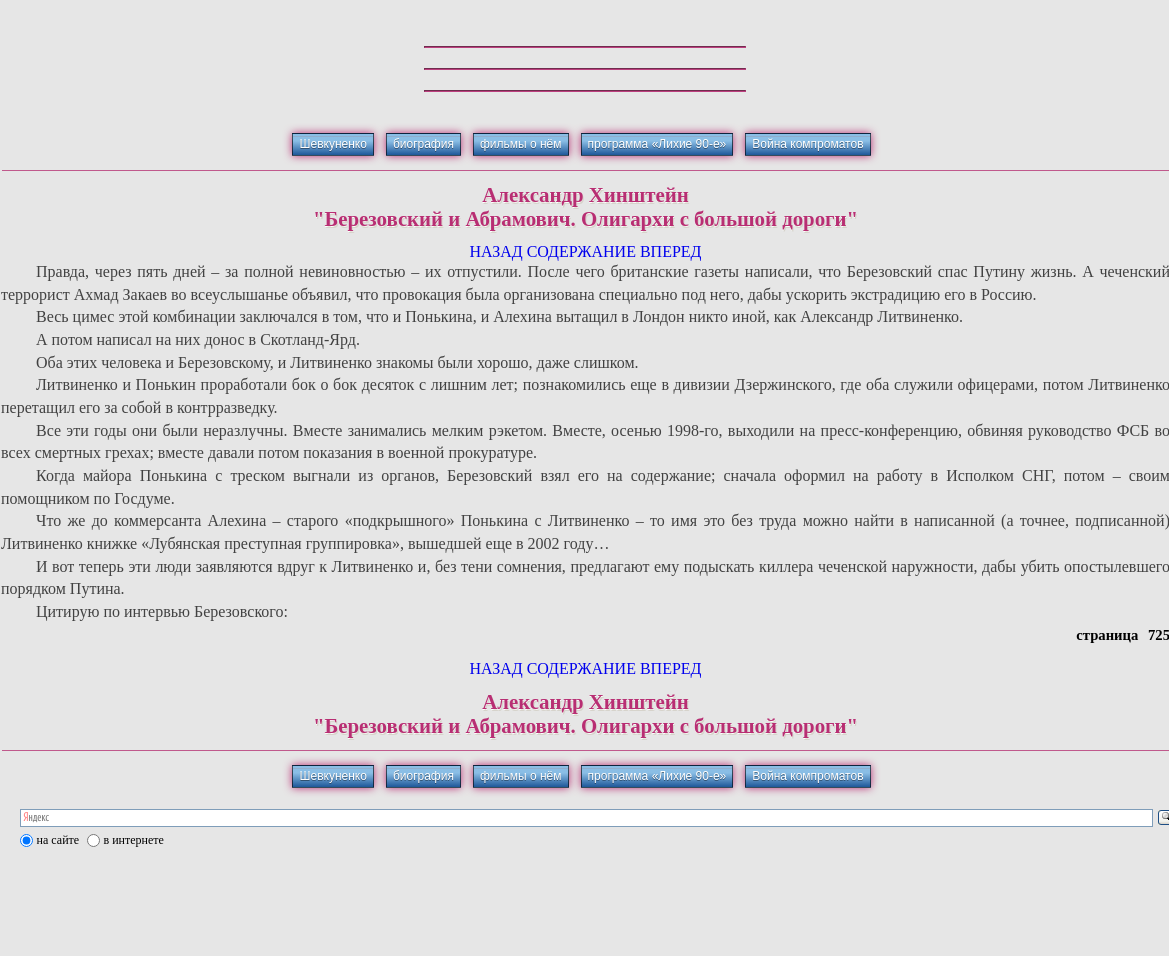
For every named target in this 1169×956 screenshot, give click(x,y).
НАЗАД (495, 251)
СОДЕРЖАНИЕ (581, 251)
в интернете (134, 840)
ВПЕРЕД (671, 251)
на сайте (58, 840)
